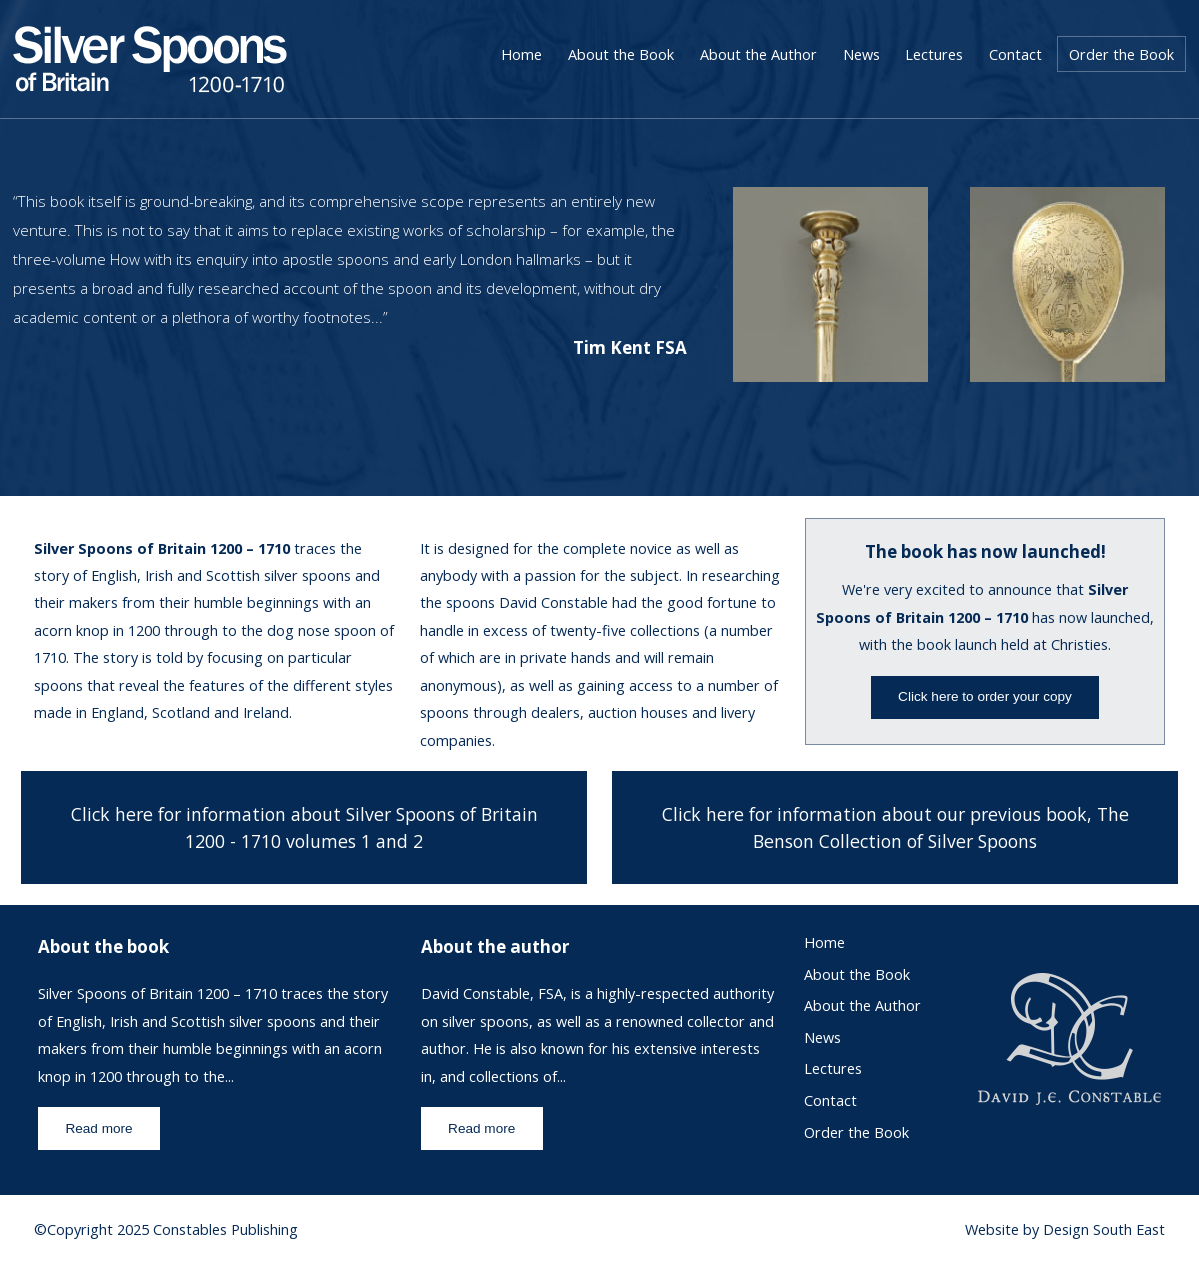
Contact (1015, 54)
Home (521, 54)
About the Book (621, 54)
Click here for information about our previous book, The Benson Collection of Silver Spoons (895, 827)
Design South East (1104, 1229)
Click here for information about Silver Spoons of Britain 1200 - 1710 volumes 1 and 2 (304, 827)
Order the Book (1121, 54)
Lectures (934, 54)
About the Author (758, 54)
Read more (98, 1128)
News (861, 54)
